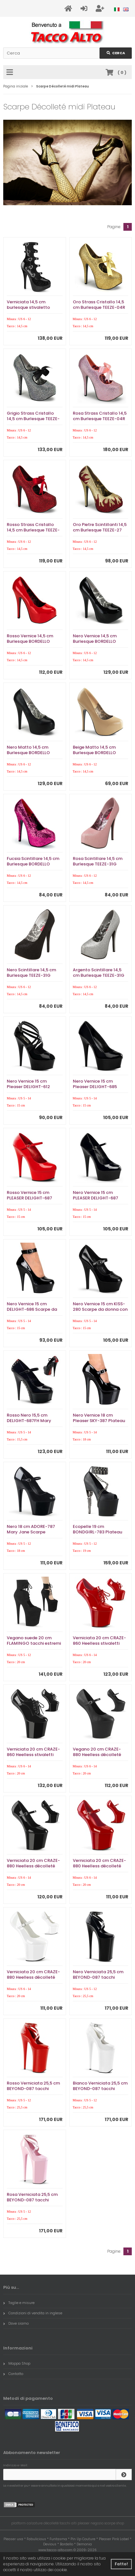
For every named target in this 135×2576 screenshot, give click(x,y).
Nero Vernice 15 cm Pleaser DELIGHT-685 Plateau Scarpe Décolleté (100, 1086)
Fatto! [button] (121, 2564)
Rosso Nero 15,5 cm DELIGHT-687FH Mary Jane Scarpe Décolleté (31, 1420)
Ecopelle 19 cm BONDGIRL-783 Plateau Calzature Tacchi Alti (97, 1532)
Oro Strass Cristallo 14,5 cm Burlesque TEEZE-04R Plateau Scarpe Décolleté (100, 307)
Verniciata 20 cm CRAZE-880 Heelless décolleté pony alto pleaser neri (33, 1865)
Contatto (13, 2373)
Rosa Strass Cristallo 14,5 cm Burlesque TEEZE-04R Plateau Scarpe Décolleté (100, 418)
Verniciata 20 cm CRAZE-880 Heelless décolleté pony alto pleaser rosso (99, 1865)
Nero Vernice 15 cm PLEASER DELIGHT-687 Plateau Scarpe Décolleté (100, 1198)
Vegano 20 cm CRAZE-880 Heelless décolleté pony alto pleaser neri (97, 1754)
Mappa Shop (16, 2363)
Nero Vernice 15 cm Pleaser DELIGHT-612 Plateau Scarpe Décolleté (34, 1086)
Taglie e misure (18, 2302)
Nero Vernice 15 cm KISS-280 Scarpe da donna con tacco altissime (100, 1309)
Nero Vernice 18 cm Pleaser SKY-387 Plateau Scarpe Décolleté (99, 1420)
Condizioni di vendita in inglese (32, 2313)
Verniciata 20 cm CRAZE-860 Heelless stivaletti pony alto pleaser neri (33, 1754)
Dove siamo (16, 2323)
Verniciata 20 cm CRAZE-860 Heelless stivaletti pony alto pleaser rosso (99, 1643)
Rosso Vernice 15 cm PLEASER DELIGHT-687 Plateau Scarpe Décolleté (34, 1198)
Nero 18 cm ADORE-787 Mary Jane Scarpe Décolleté (31, 1532)
